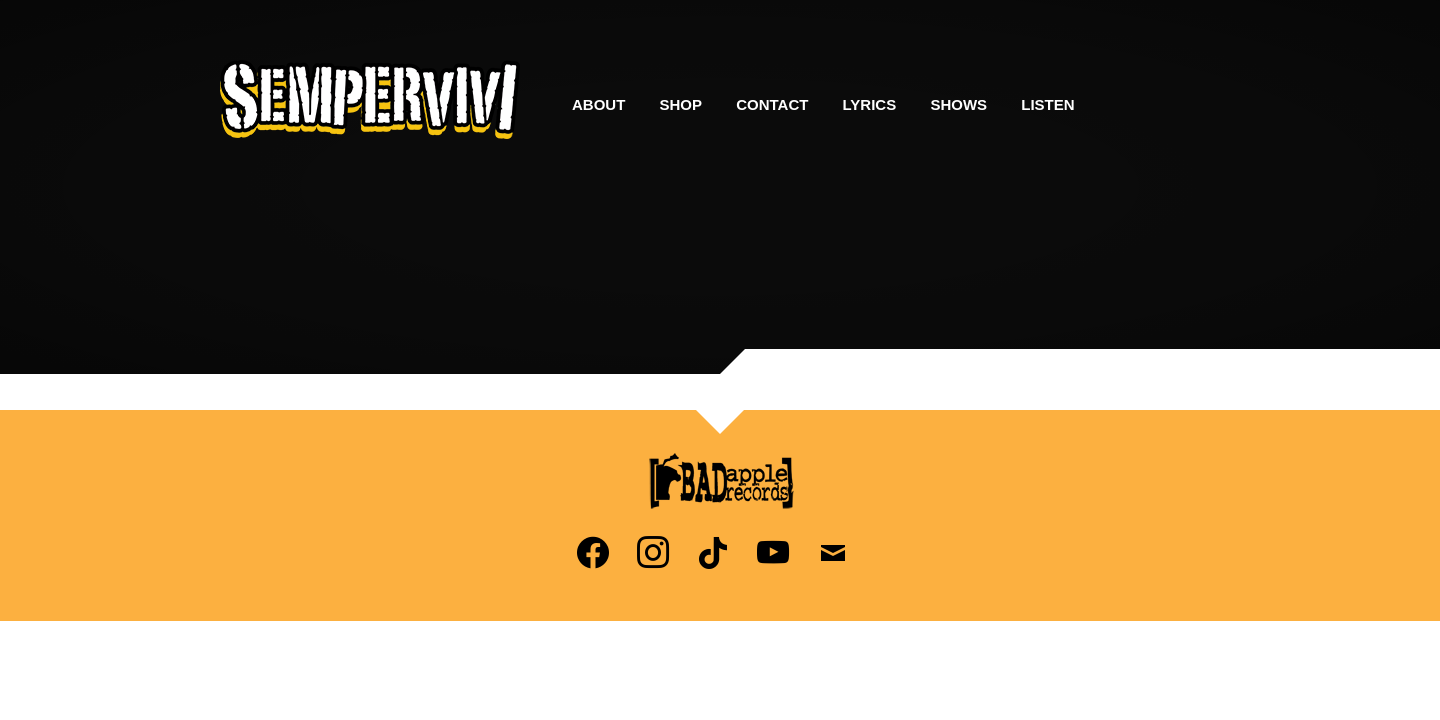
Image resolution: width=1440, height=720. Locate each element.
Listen (1047, 104)
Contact (772, 104)
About (598, 104)
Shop (681, 104)
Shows (958, 104)
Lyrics (870, 104)
